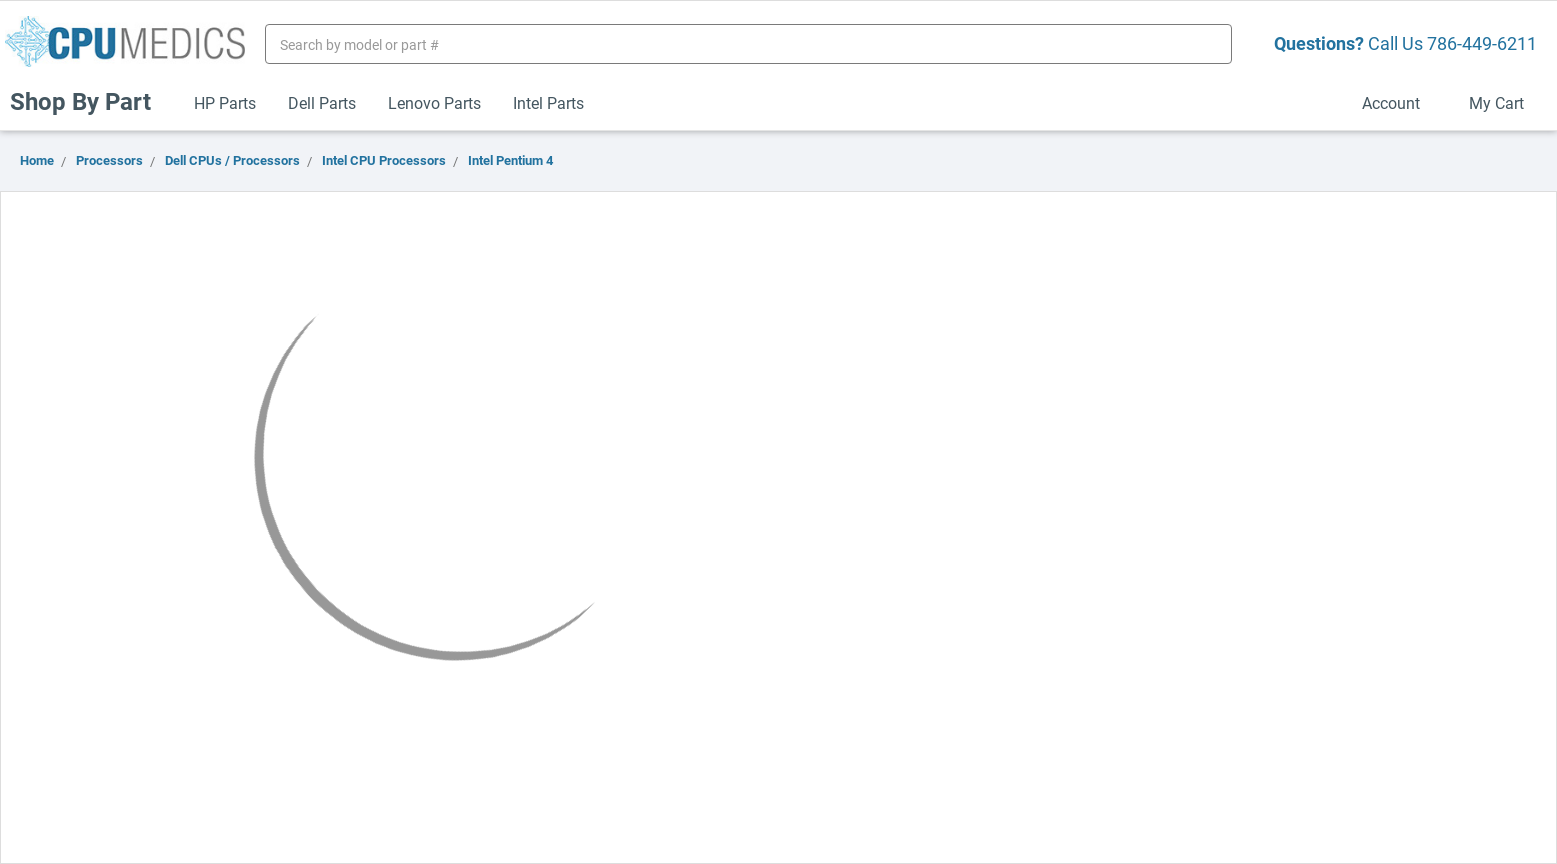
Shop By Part (89, 101)
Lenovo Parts (434, 102)
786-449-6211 (1482, 43)
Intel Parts (548, 102)
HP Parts (225, 102)
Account (1399, 102)
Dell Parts (322, 102)
